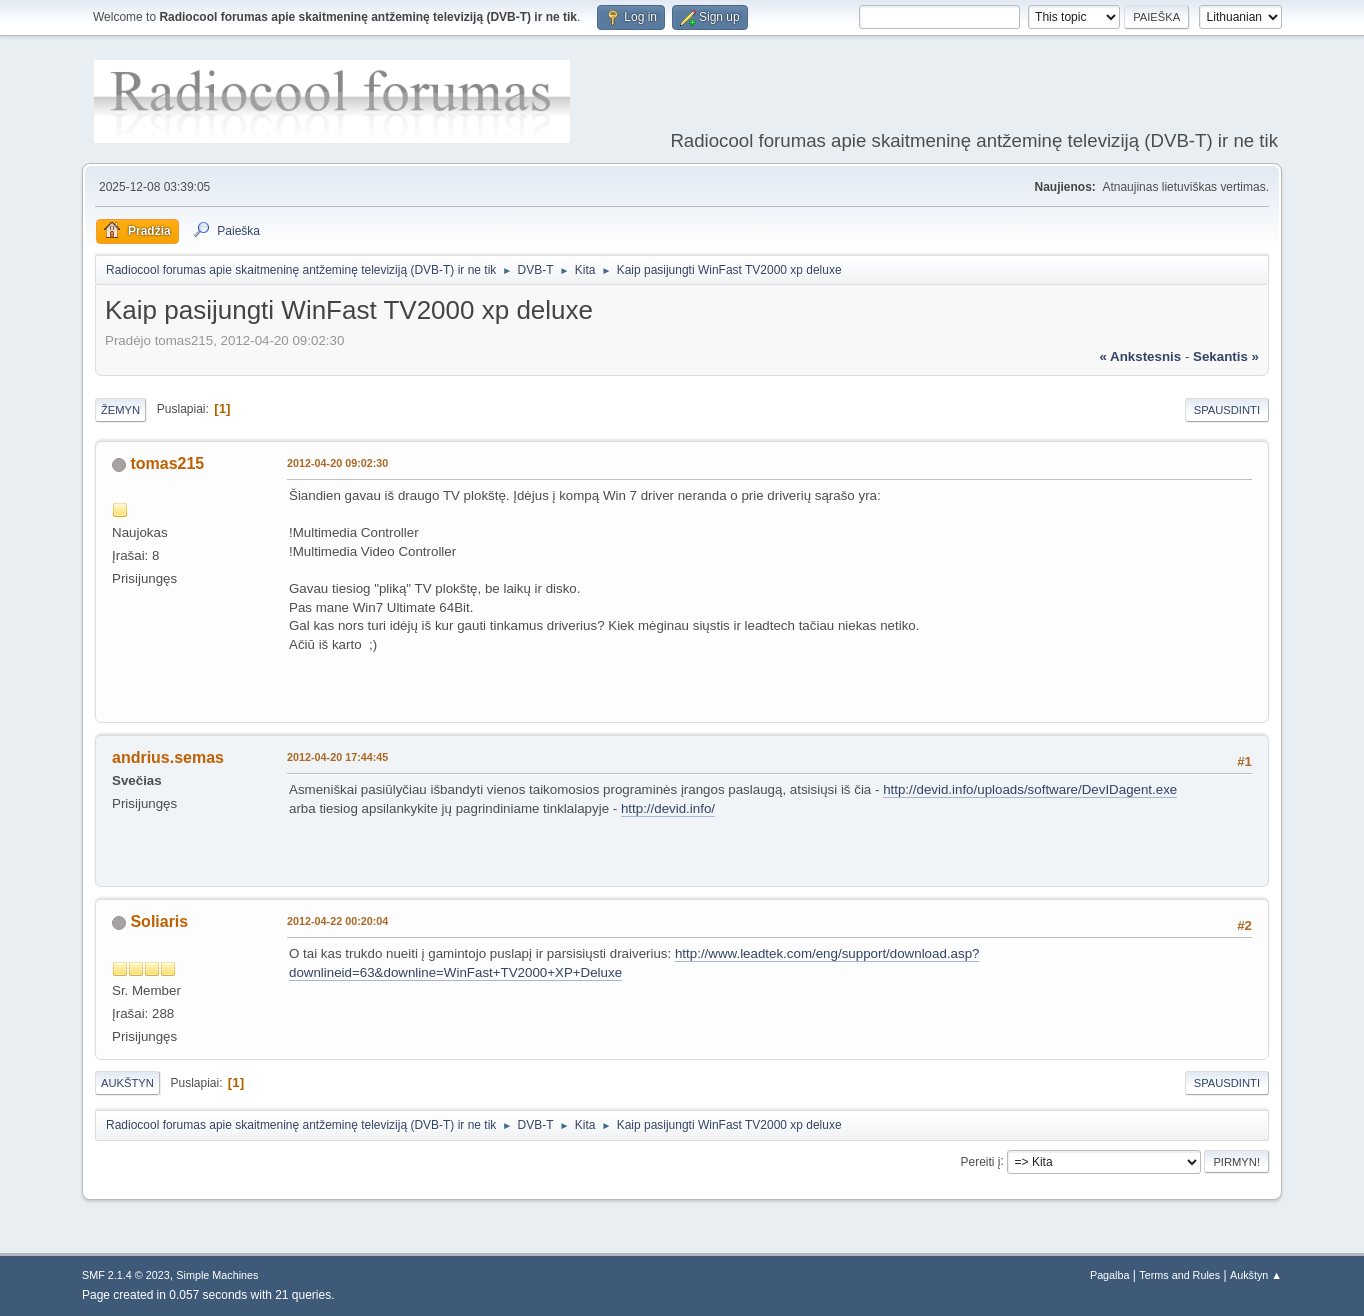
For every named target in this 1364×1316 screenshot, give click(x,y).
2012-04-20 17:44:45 (337, 757)
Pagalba (1110, 1275)
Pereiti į (981, 1161)
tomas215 (167, 463)
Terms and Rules (1179, 1275)
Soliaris (159, 921)
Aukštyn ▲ (1256, 1275)
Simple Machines (217, 1275)
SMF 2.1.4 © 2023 (126, 1275)
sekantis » (1226, 356)
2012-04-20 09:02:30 (337, 463)
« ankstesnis (1140, 356)
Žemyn (120, 410)
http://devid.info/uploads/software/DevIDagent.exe (1030, 789)
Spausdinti (1227, 410)
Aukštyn (127, 1083)
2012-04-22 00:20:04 (337, 921)
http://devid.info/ (668, 808)
